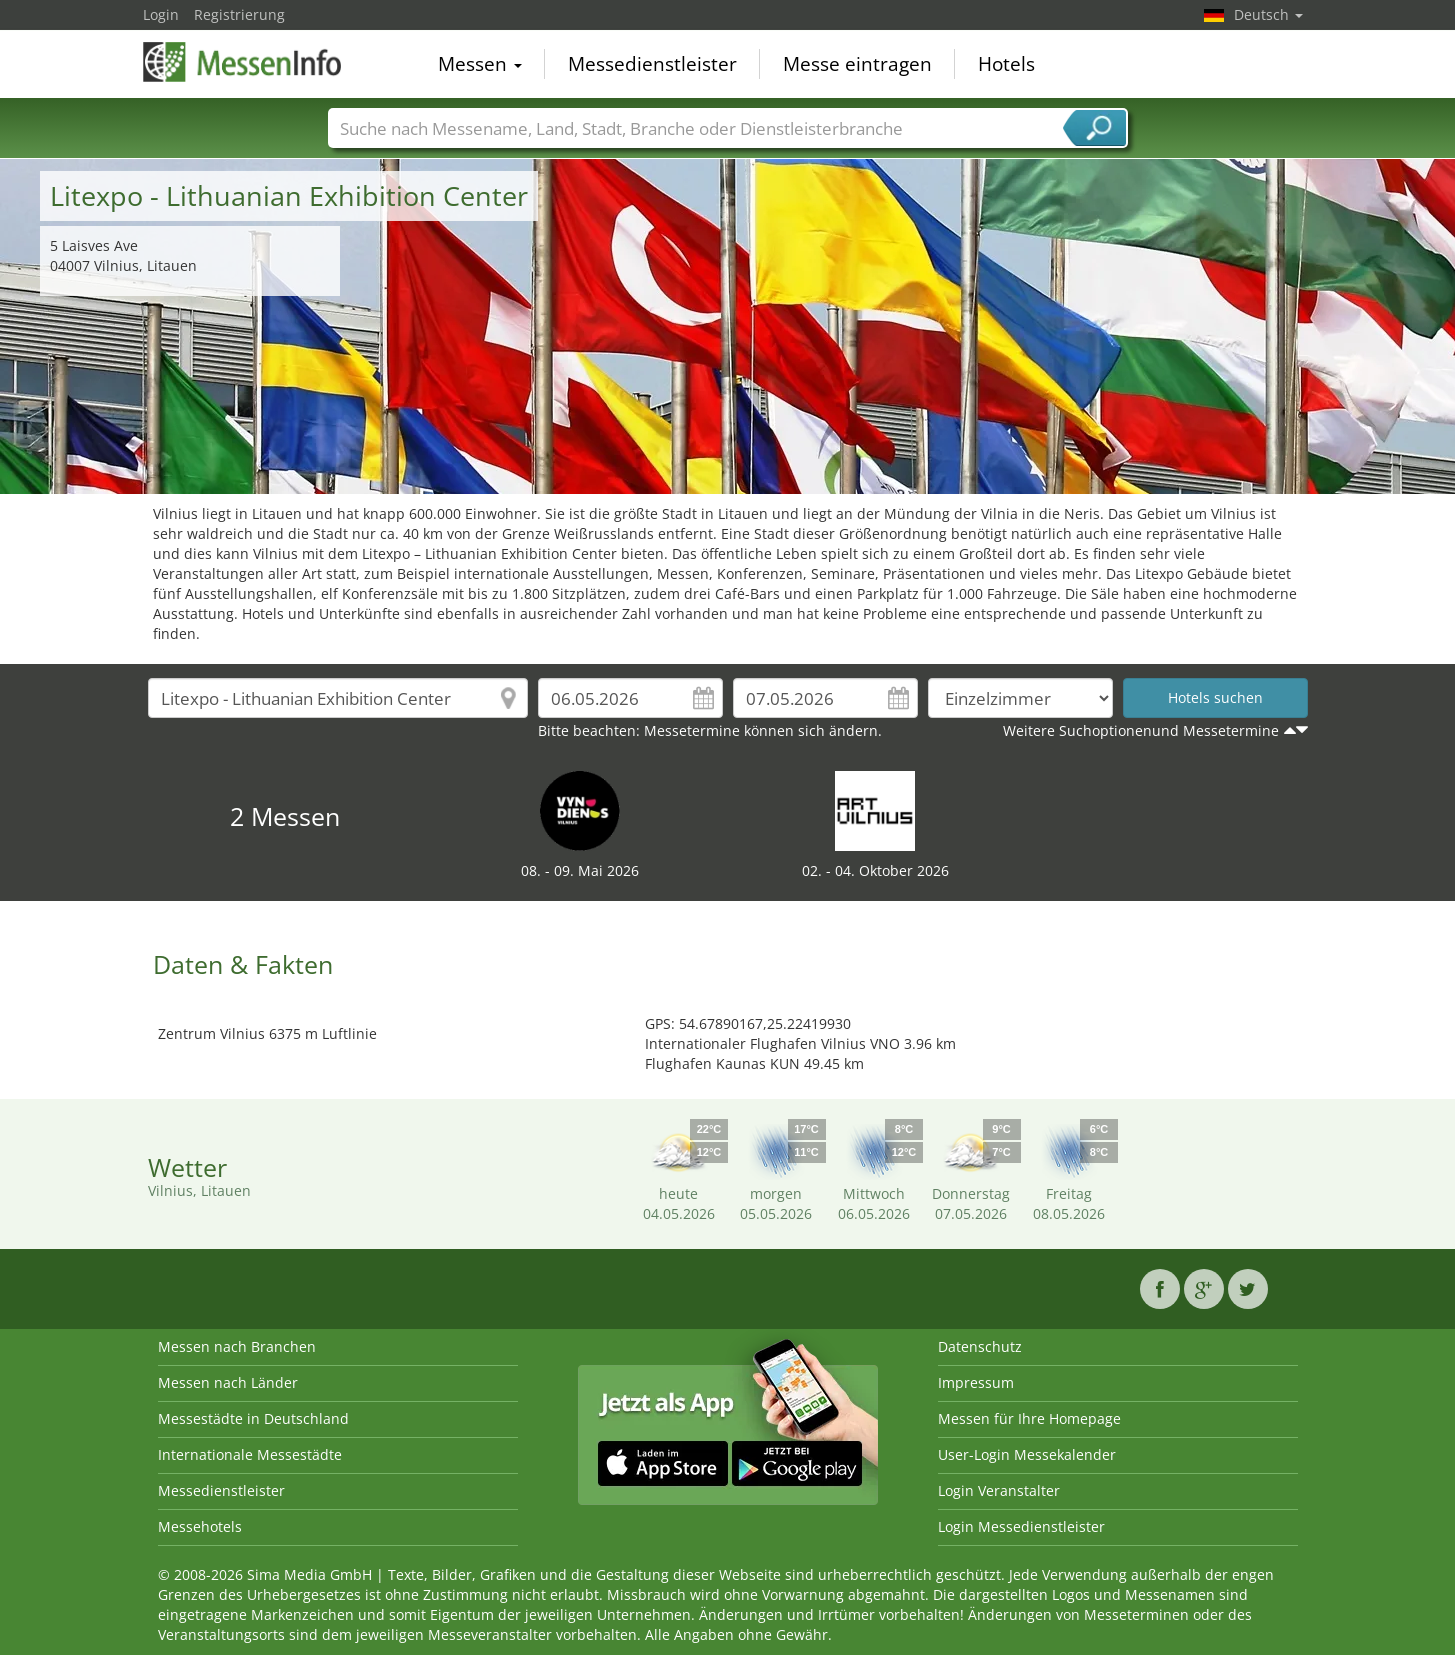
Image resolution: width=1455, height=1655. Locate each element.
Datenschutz (980, 1346)
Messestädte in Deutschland (253, 1418)
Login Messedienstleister (1021, 1526)
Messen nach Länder (228, 1382)
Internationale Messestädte (250, 1454)
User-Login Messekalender (1027, 1454)
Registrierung (239, 14)
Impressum (976, 1382)
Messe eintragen (857, 64)
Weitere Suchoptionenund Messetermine (1141, 730)
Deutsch (1268, 14)
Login (161, 14)
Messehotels (200, 1526)
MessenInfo (243, 62)
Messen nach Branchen (237, 1346)
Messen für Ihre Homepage (1029, 1418)
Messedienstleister (652, 64)
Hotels (1006, 64)
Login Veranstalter (999, 1490)
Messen (480, 64)
